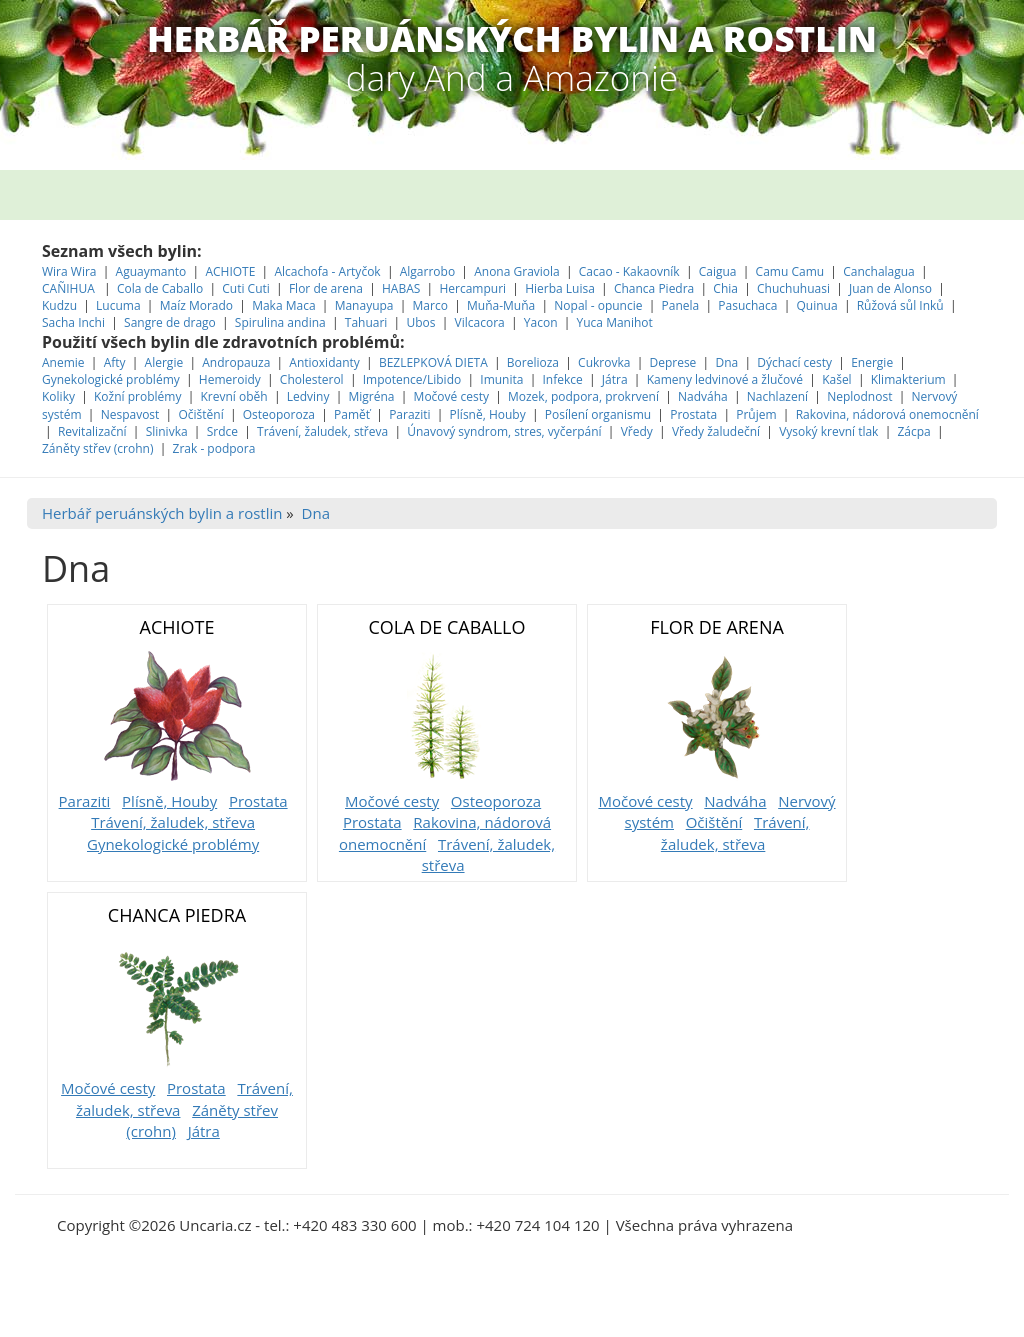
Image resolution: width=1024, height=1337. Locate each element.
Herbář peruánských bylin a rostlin (162, 513)
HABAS (401, 288)
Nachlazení (777, 396)
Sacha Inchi (75, 322)
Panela (682, 305)
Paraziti (409, 414)
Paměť (352, 414)
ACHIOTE (230, 271)
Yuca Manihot (615, 322)
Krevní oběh (233, 396)
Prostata (693, 414)
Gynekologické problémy (111, 379)
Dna (726, 362)
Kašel (837, 379)
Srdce (222, 431)
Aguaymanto (151, 271)
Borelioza (533, 362)
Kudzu (59, 305)
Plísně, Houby (488, 414)
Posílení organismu (599, 414)
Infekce (563, 379)
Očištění (200, 414)
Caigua (718, 271)
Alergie (164, 362)
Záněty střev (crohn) (97, 448)
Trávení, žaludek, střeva (322, 431)
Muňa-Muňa (501, 305)
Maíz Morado (196, 305)
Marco (430, 305)
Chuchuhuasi (793, 288)
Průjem (756, 414)
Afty (115, 362)
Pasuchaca (749, 305)
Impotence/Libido (412, 379)
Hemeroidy (230, 379)
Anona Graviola (518, 271)
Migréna (372, 396)
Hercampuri (472, 288)
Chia (725, 288)
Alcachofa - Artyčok (327, 271)
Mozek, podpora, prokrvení (583, 396)
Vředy (637, 431)
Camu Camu (792, 271)
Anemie (63, 362)
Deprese (672, 362)
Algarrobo (429, 271)
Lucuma (120, 305)
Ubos (420, 322)
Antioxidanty (324, 362)
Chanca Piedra (656, 288)
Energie (872, 362)
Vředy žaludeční (716, 431)
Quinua (817, 305)
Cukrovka (604, 362)
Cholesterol (312, 379)
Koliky (60, 396)
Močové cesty (451, 396)
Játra (615, 379)
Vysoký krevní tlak (828, 431)
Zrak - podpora (214, 448)
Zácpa (915, 431)
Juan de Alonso (892, 288)
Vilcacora (481, 322)
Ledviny (308, 396)
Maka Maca (283, 305)
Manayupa (364, 305)
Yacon (541, 322)
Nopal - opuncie (598, 305)
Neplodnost (859, 396)
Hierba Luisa (561, 288)
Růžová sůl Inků (900, 305)
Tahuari (368, 322)
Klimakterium (908, 379)
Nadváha (703, 396)
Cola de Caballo (161, 288)
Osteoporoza (279, 414)
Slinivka (167, 431)
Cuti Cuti (247, 288)
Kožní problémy (137, 396)
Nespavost (130, 414)
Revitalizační (92, 431)
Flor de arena (327, 288)
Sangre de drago (170, 322)
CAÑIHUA (70, 288)
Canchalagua (879, 271)
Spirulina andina (280, 322)
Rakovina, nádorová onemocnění (887, 414)
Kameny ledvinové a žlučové (725, 379)
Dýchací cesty (796, 362)
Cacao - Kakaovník (629, 271)
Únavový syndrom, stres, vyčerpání (506, 431)
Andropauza (236, 362)
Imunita (501, 379)
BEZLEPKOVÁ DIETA (433, 362)
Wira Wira (71, 271)
